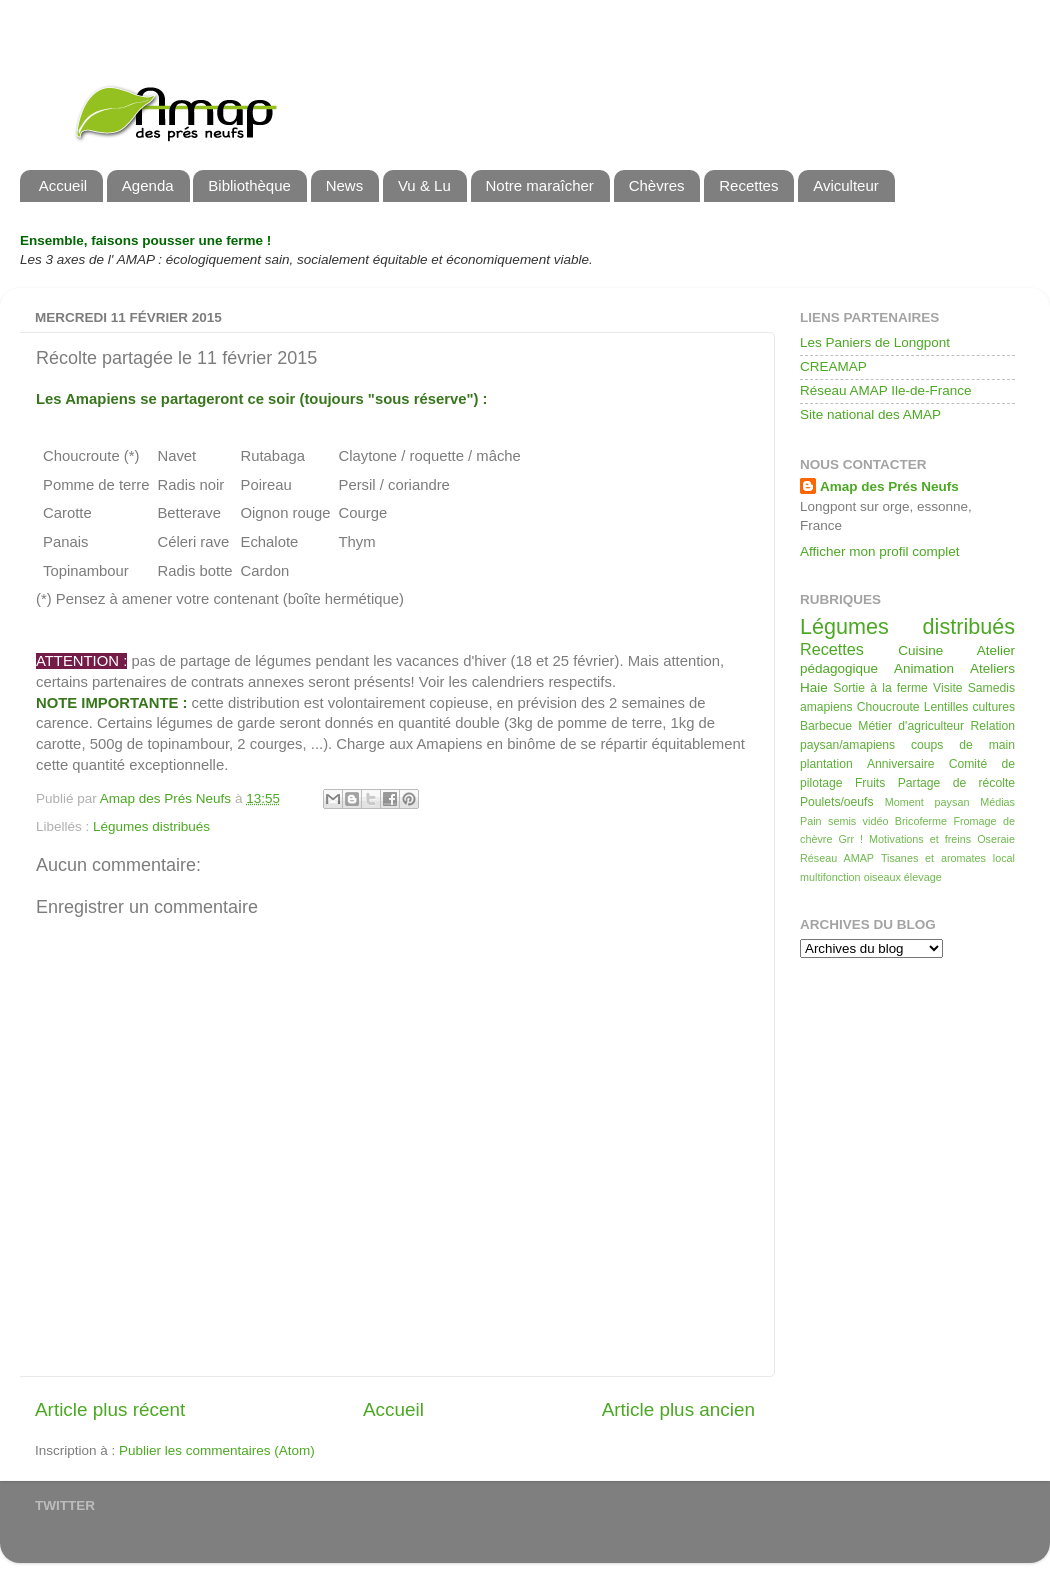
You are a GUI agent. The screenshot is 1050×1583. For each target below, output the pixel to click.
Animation (924, 668)
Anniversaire (900, 764)
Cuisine (920, 650)
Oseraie (996, 839)
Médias (997, 802)
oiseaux (882, 877)
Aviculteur (846, 185)
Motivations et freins (920, 839)
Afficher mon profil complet (880, 551)
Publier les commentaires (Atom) (217, 1450)
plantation (826, 764)
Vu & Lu (424, 185)
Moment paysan (927, 802)
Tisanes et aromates (933, 858)
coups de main (963, 745)
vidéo (876, 821)
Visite (947, 688)
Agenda (148, 185)
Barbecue (826, 726)
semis (842, 821)
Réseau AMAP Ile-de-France (886, 390)
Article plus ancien (678, 1409)
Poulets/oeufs (837, 802)
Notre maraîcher (540, 185)
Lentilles (946, 707)
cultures (994, 707)
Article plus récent (110, 1409)
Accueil (63, 185)
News (345, 185)
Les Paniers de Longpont (875, 342)
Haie (814, 687)
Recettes (748, 185)
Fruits (870, 783)
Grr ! (850, 839)
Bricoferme (921, 821)
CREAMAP (833, 366)
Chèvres (657, 185)
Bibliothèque (249, 185)
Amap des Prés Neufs (889, 486)
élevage (923, 877)
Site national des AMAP (870, 414)
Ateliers (992, 668)
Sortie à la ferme (880, 688)
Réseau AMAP (837, 858)
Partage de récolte (956, 783)
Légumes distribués (151, 826)
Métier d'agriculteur (911, 726)
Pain (811, 821)
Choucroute (888, 707)
